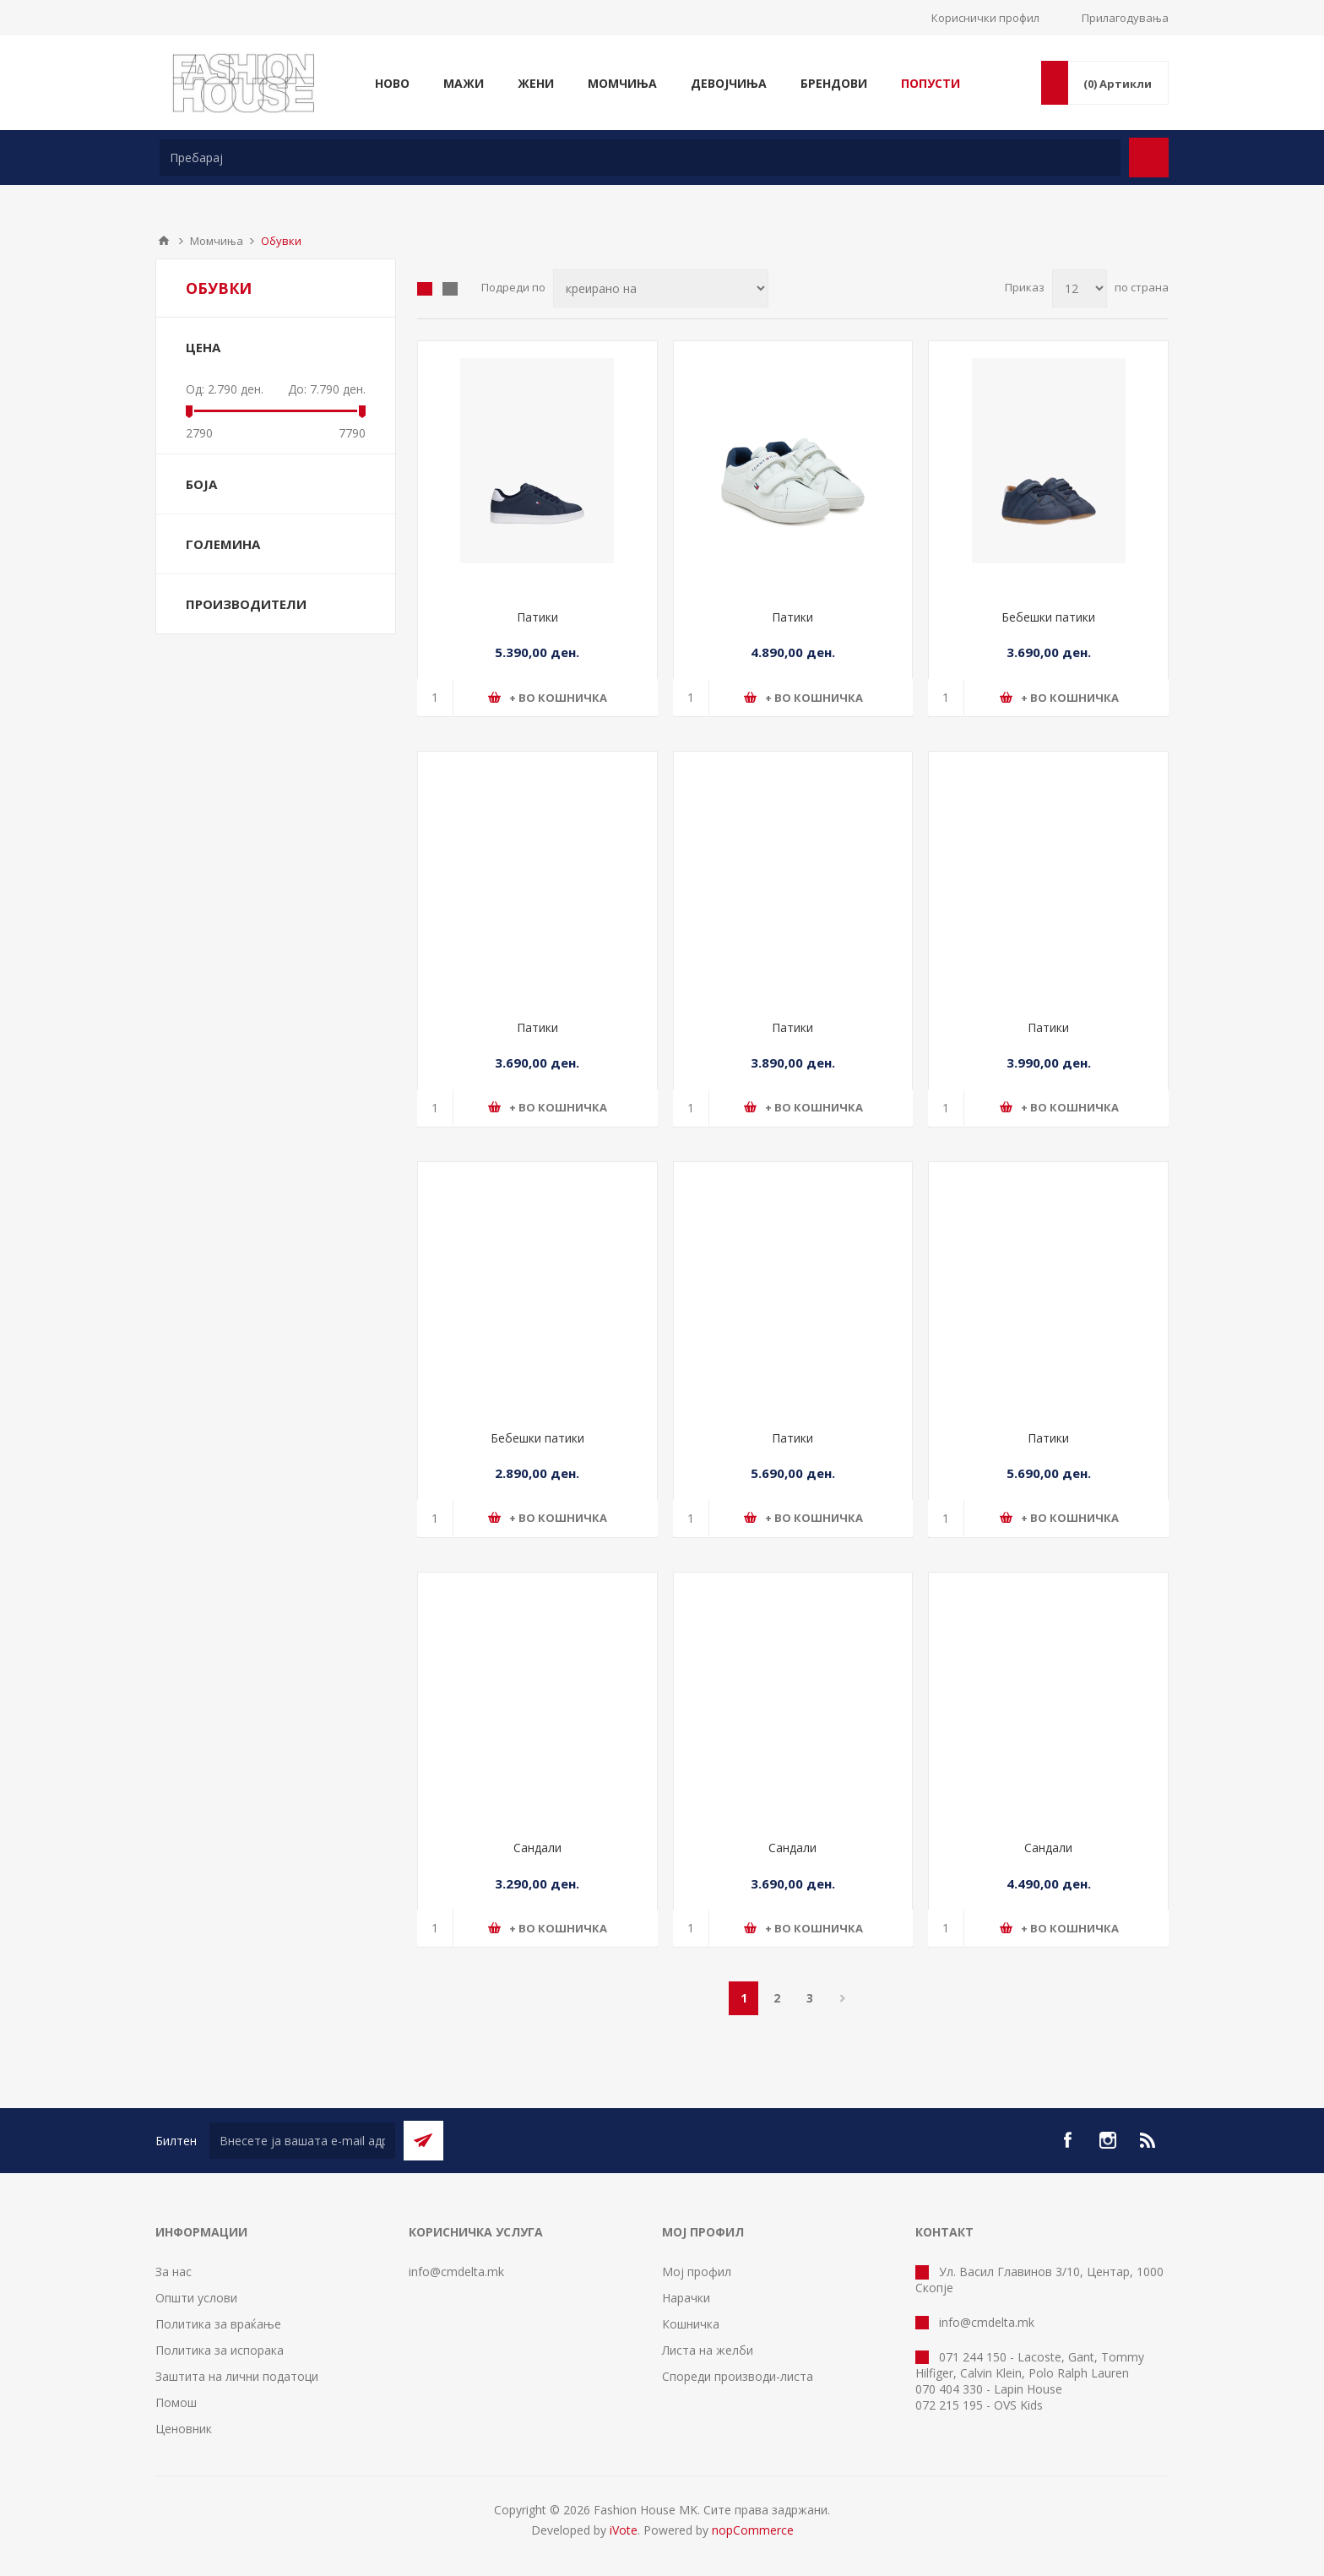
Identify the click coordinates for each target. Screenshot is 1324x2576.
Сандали (537, 1848)
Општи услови (196, 2298)
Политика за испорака (219, 2350)
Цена (203, 347)
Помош (176, 2402)
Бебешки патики (1048, 617)
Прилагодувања (1125, 17)
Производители (246, 603)
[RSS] (1148, 2140)
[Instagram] (1107, 2140)
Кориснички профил (985, 17)
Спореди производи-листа (737, 2376)
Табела (424, 289)
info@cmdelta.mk (456, 2272)
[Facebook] (1067, 2140)
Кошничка (690, 2324)
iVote (624, 2530)
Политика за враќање (218, 2324)
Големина (223, 543)
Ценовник (183, 2429)
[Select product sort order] (660, 288)
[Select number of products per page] (1079, 288)
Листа (450, 289)
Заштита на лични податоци (236, 2376)
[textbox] (640, 157)
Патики (537, 617)
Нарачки (686, 2298)
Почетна (163, 240)
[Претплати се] (302, 2140)
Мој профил (696, 2272)
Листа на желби (707, 2350)
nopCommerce (753, 2530)
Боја (201, 484)
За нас (173, 2272)
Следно (842, 1998)
